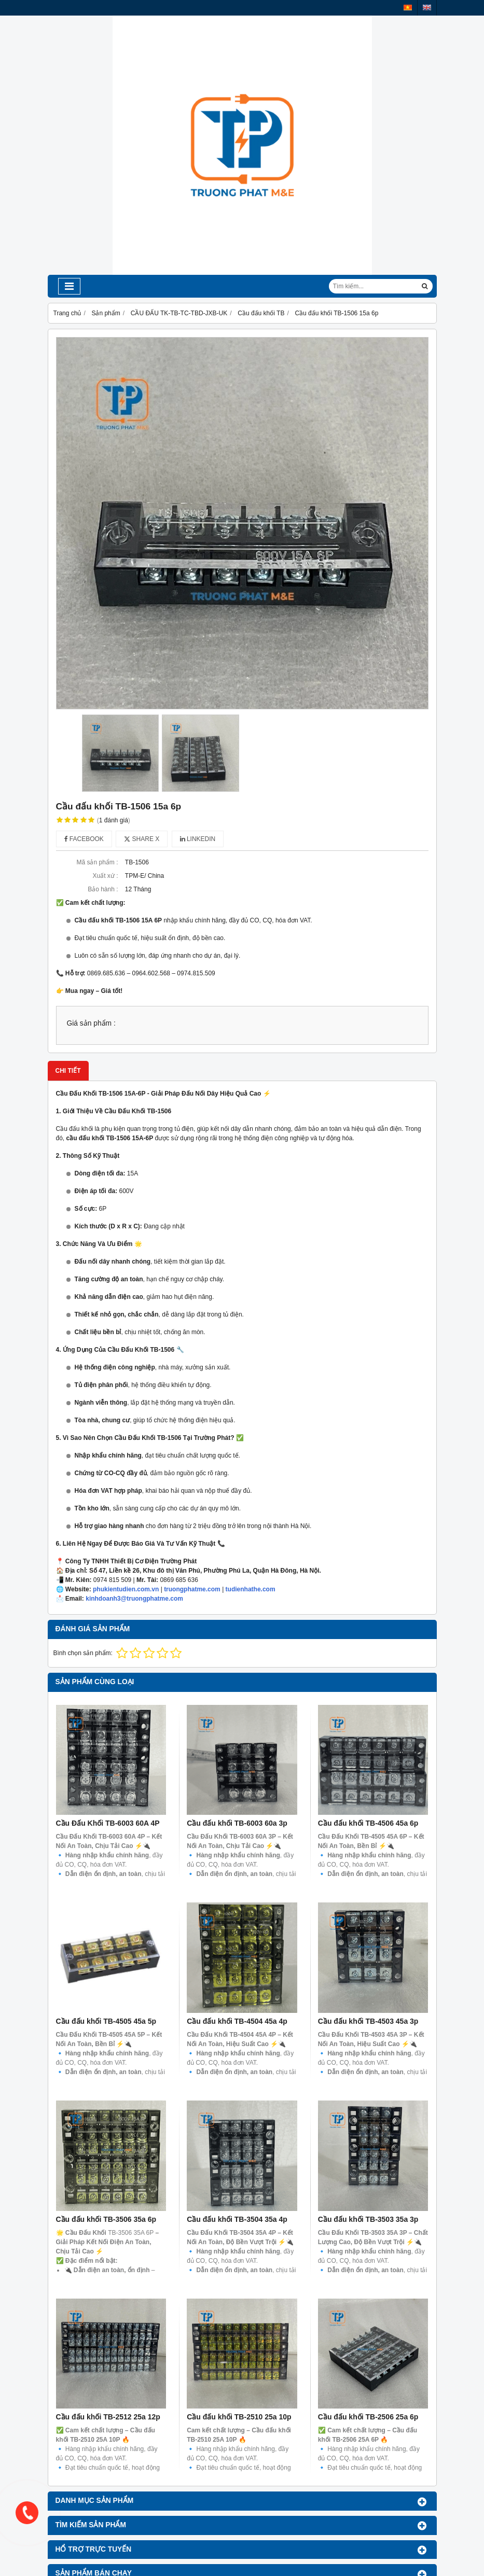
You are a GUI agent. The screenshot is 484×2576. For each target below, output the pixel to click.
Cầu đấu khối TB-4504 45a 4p (237, 2021)
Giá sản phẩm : (91, 1023)
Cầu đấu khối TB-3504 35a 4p (237, 2219)
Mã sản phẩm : (97, 862)
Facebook (84, 839)
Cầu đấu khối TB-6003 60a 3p (237, 1823)
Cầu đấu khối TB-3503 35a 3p (368, 2219)
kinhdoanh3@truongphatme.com (134, 1598)
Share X (141, 839)
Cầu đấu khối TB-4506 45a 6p (368, 1823)
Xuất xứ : (105, 875)
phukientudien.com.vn (126, 1589)
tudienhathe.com (250, 1589)
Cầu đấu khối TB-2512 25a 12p (108, 2417)
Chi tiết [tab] (68, 1070)
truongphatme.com (192, 1589)
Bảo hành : (103, 889)
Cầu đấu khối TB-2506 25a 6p (368, 2307)
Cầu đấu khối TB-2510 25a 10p (239, 2307)
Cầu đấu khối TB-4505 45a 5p (106, 2021)
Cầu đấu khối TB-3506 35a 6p (106, 2219)
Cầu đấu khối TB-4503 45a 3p (368, 2021)
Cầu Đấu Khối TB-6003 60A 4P (108, 1823)
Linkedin (198, 839)
